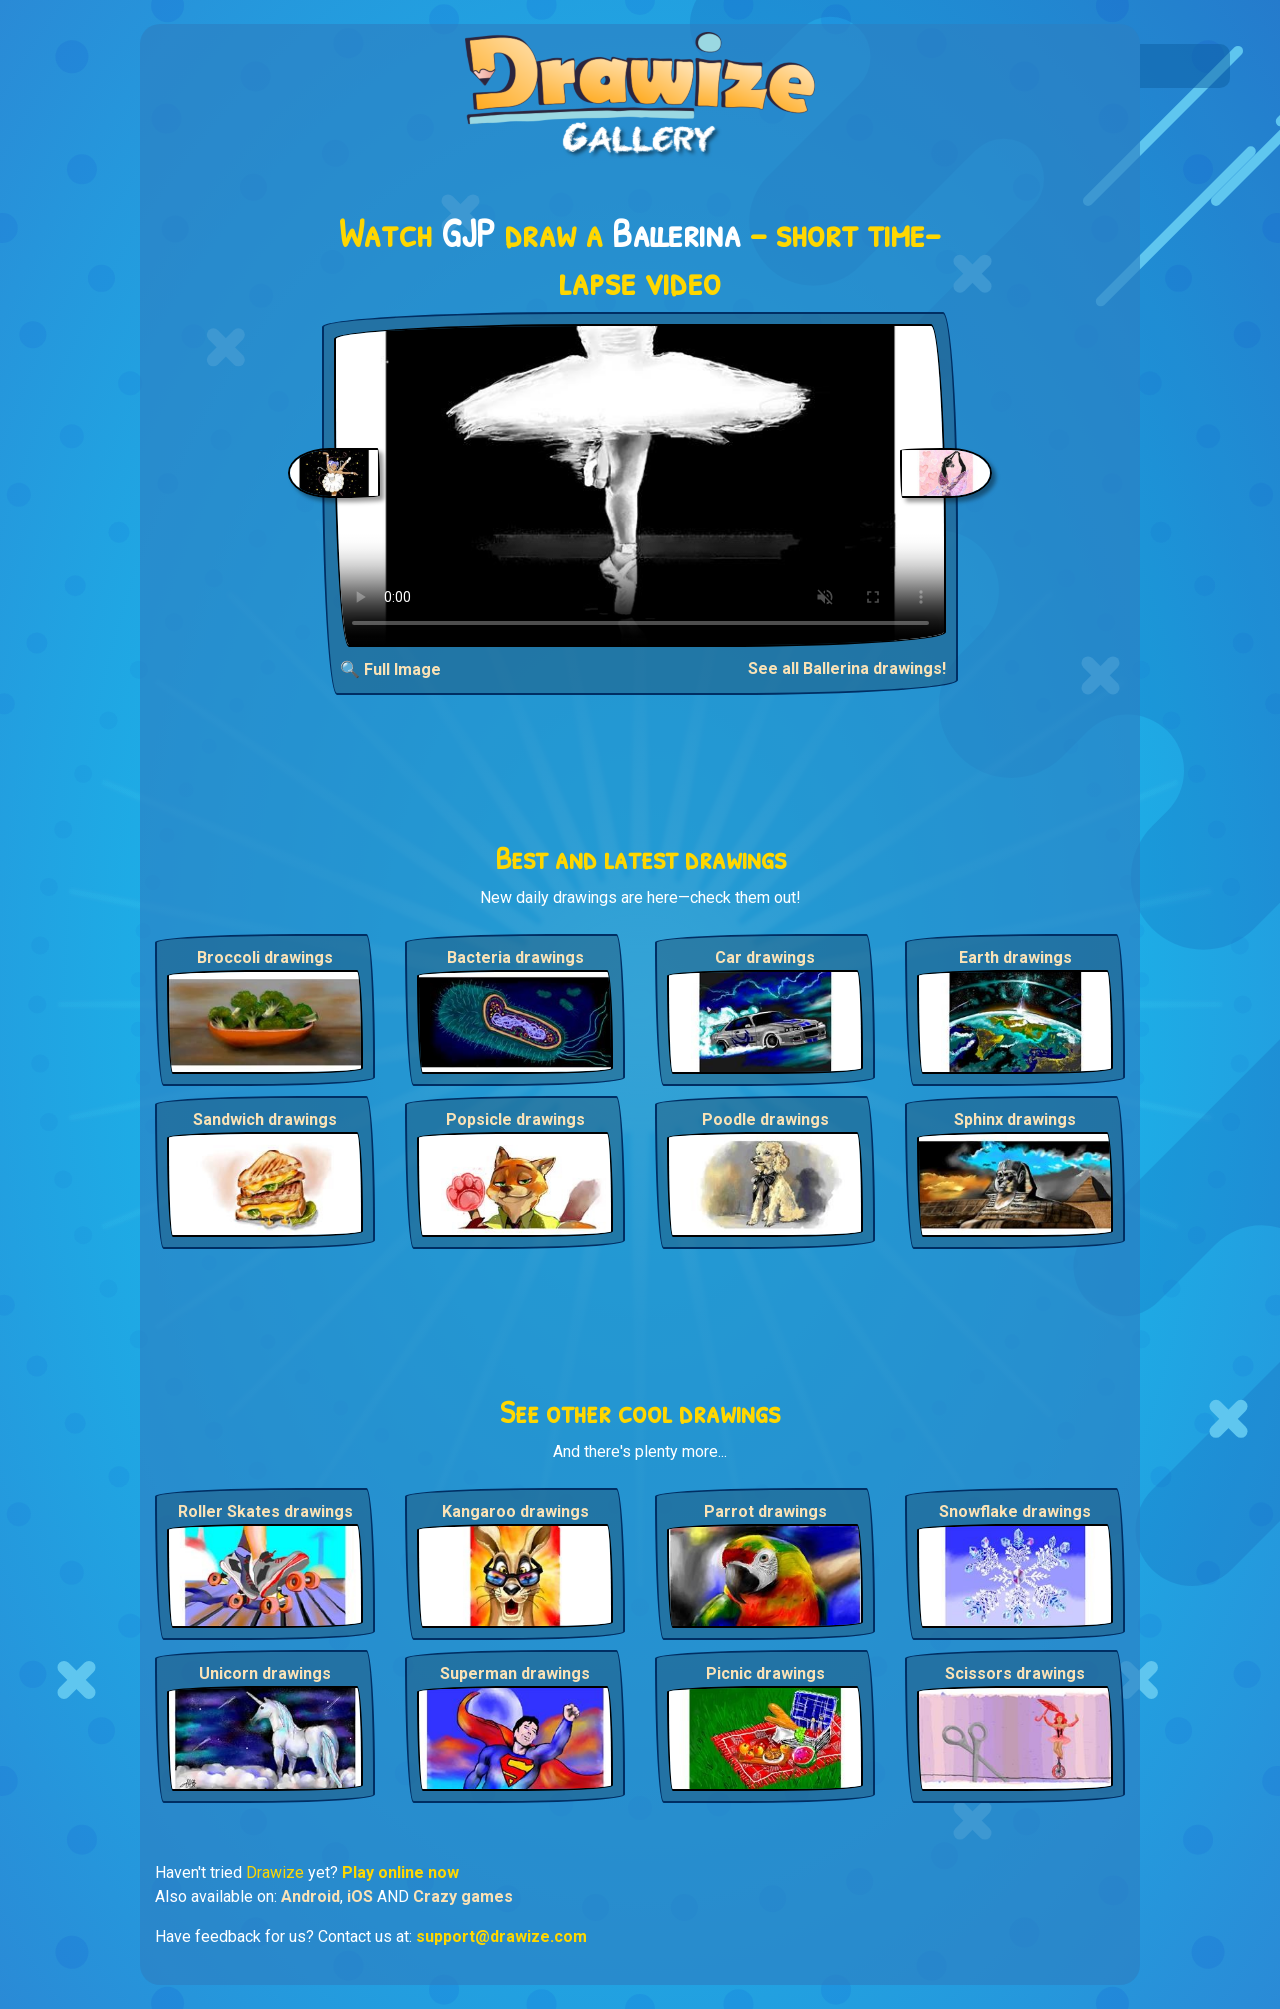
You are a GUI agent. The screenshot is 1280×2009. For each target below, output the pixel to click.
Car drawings (765, 957)
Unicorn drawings (265, 1673)
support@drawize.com (501, 1936)
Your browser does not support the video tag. (640, 485)
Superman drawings (515, 1673)
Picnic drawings (765, 1673)
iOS (360, 1896)
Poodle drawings (765, 1119)
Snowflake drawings (1015, 1511)
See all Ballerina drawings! (847, 668)
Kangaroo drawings (515, 1511)
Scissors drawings (1015, 1673)
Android (310, 1896)
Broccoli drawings (265, 957)
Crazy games (463, 1896)
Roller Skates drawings (265, 1511)
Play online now (400, 1872)
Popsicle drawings (515, 1119)
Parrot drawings (765, 1511)
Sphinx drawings (1015, 1119)
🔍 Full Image (390, 669)
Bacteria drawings (515, 957)
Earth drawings (1015, 957)
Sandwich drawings (265, 1119)
